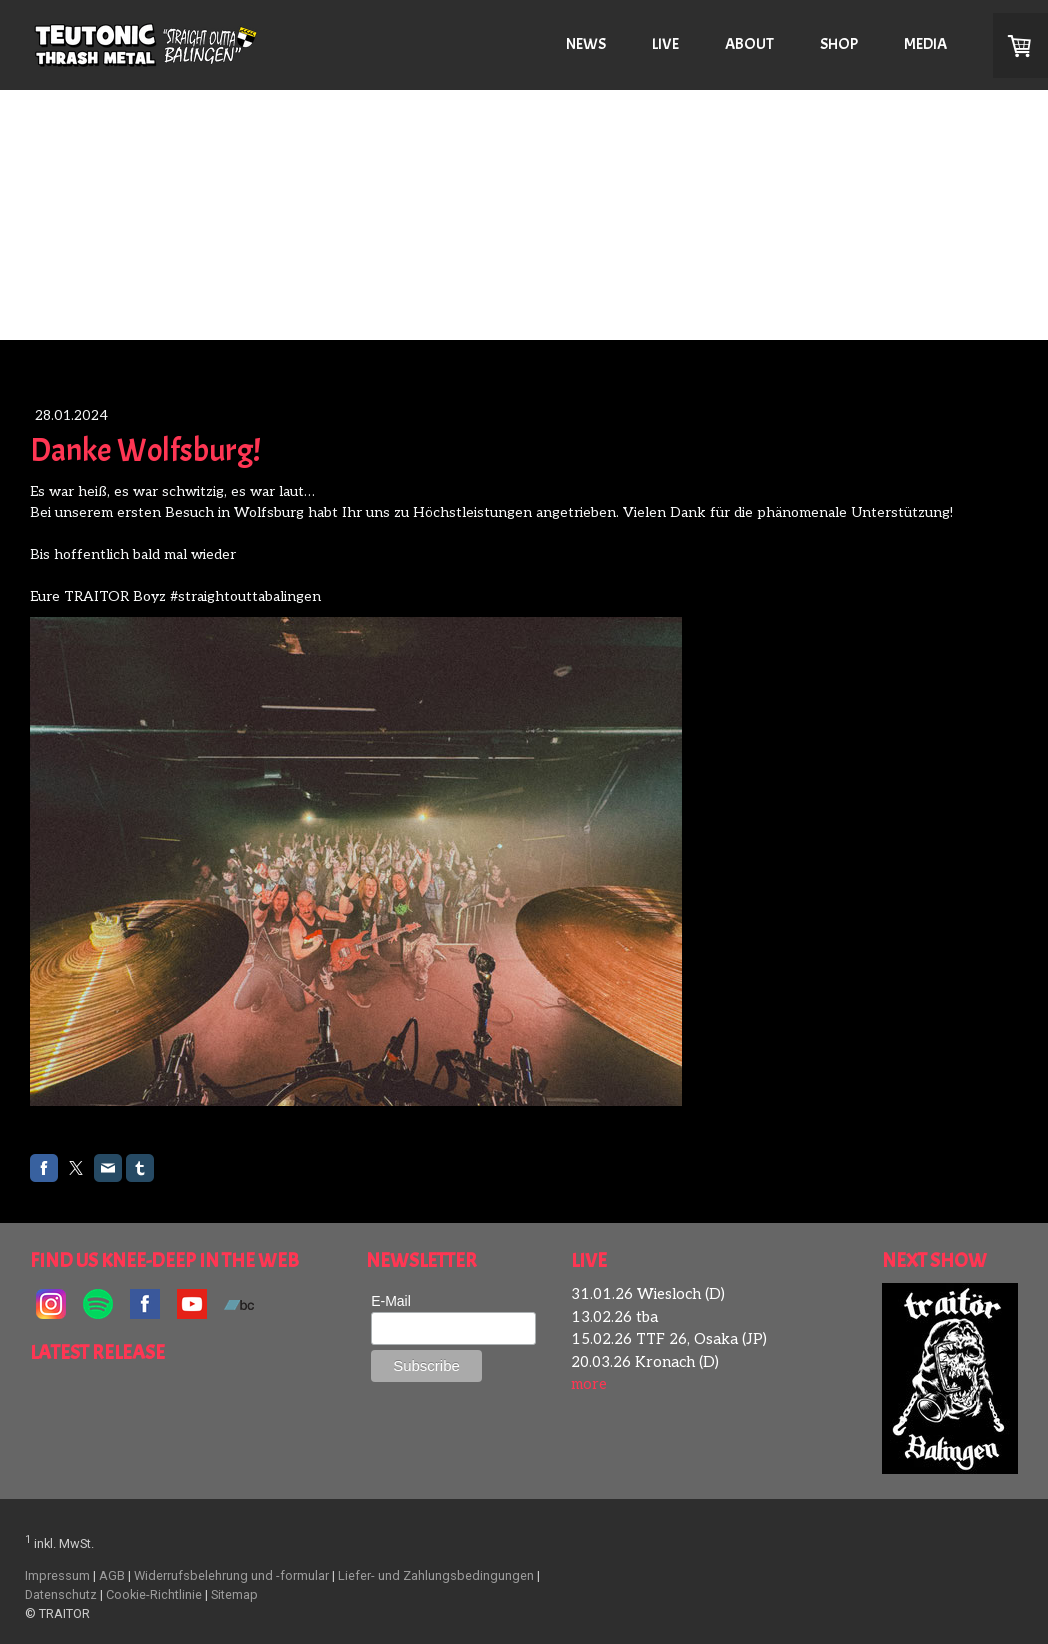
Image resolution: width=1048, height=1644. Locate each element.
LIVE (665, 44)
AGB (112, 1575)
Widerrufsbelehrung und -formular (231, 1575)
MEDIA (925, 44)
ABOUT (749, 44)
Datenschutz (61, 1594)
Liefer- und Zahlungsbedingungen (436, 1575)
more (589, 1384)
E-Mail (391, 1301)
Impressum (57, 1575)
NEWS (586, 44)
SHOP (839, 44)
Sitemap (234, 1594)
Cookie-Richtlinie (154, 1594)
